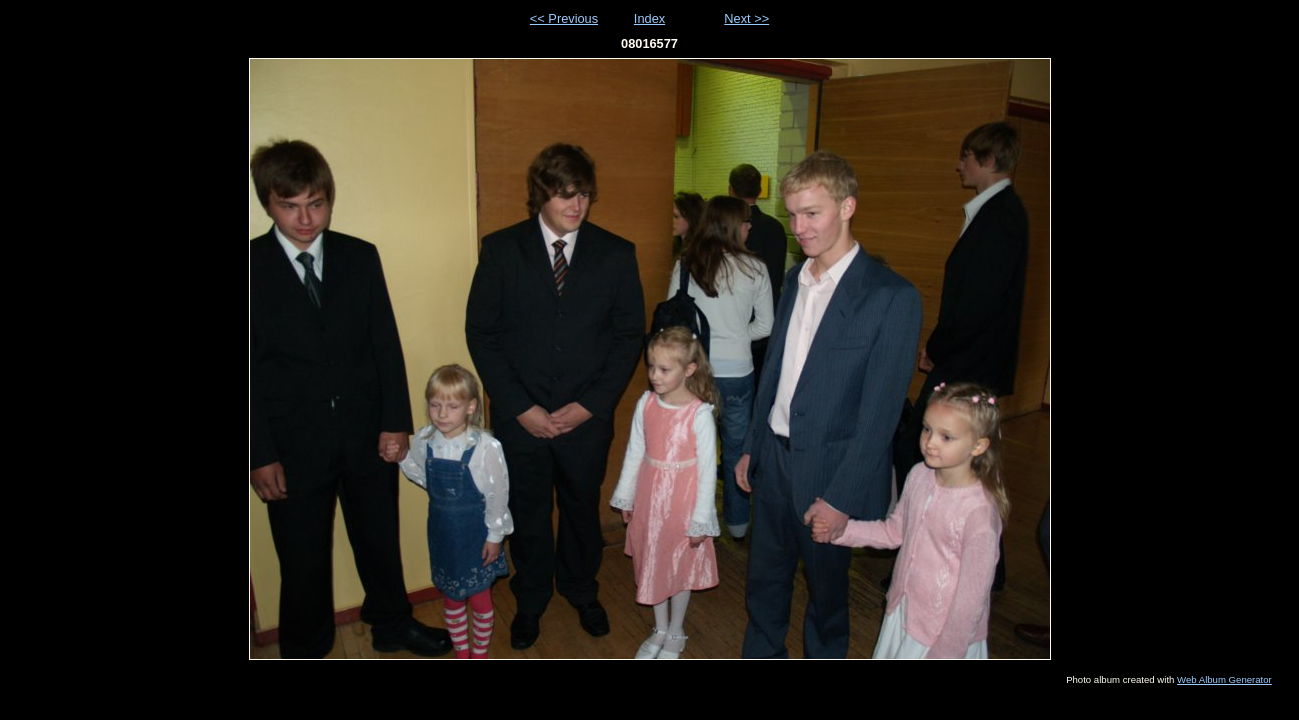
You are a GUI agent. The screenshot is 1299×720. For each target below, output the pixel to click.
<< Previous (564, 18)
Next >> (746, 18)
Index (649, 18)
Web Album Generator (1224, 679)
